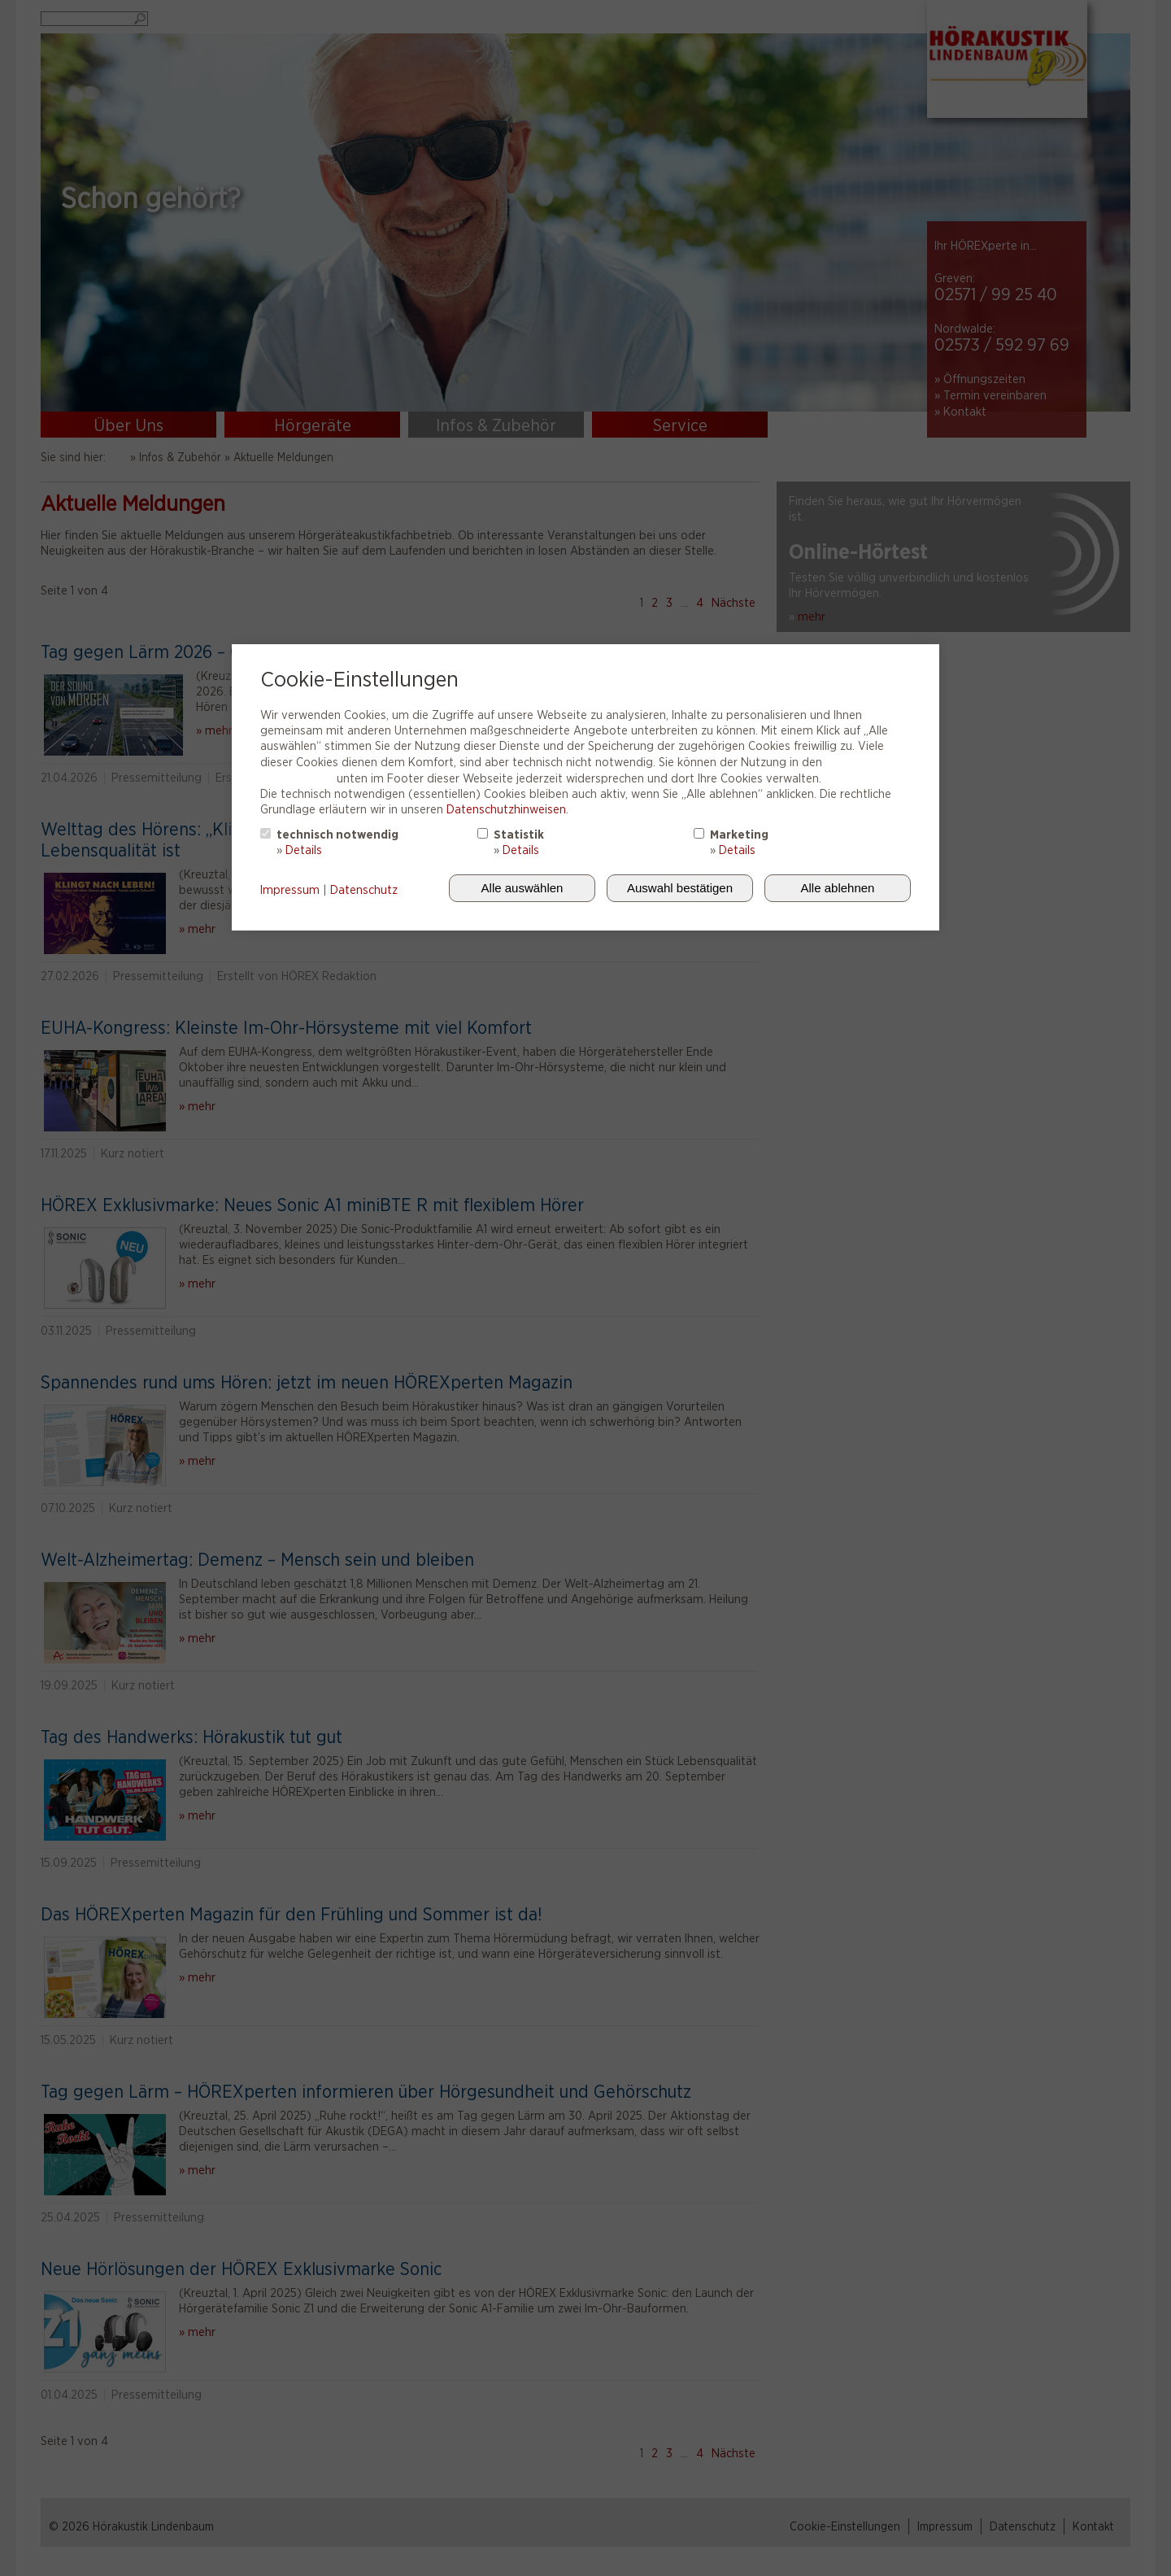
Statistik (519, 834)
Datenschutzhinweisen (506, 809)
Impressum (290, 890)
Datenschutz (364, 890)
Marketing (739, 834)
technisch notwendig (337, 834)
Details (303, 850)
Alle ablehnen (838, 888)
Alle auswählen (522, 888)
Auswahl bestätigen (680, 888)
